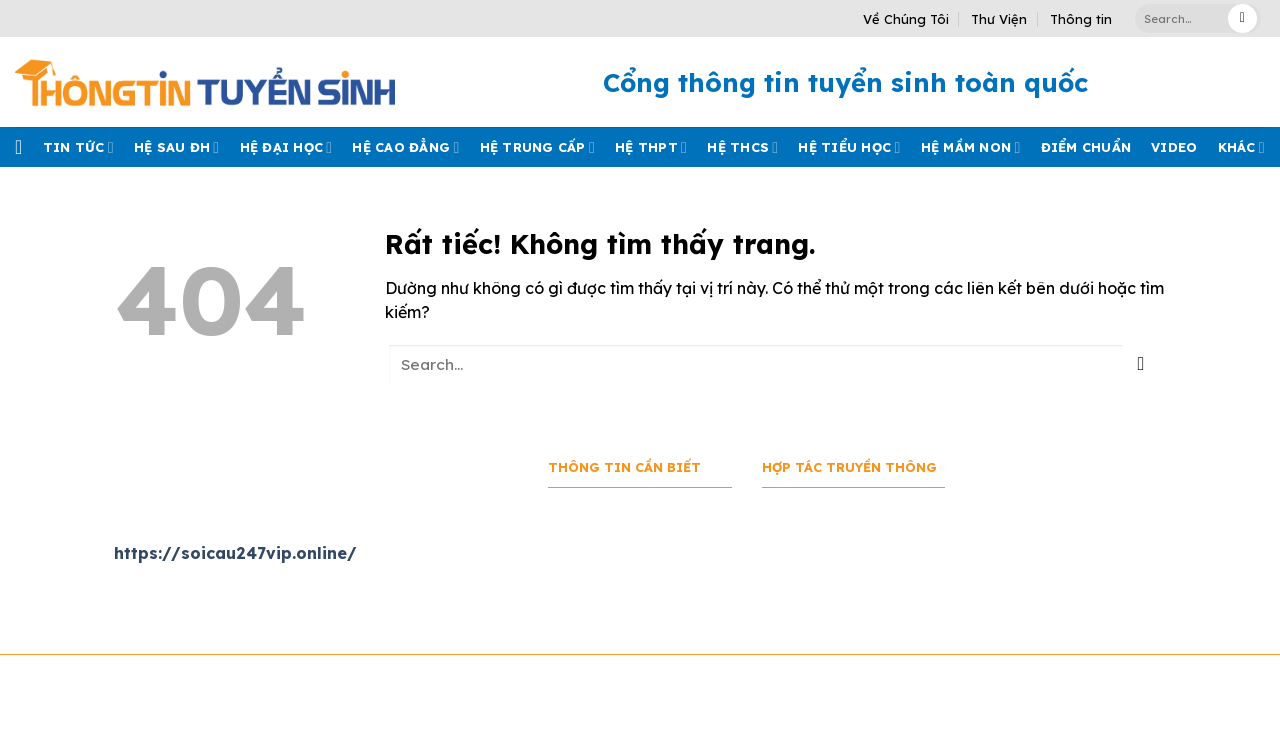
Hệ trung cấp (537, 147)
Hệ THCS (742, 147)
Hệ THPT (651, 147)
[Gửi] (1242, 18)
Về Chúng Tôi (906, 19)
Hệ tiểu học (849, 147)
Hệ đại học (286, 147)
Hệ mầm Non (971, 147)
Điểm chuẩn (1086, 147)
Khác (1241, 147)
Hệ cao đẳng (405, 147)
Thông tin (1081, 19)
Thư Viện (999, 19)
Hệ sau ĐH (177, 147)
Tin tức (78, 147)
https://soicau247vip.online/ (235, 553)
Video (1174, 147)
